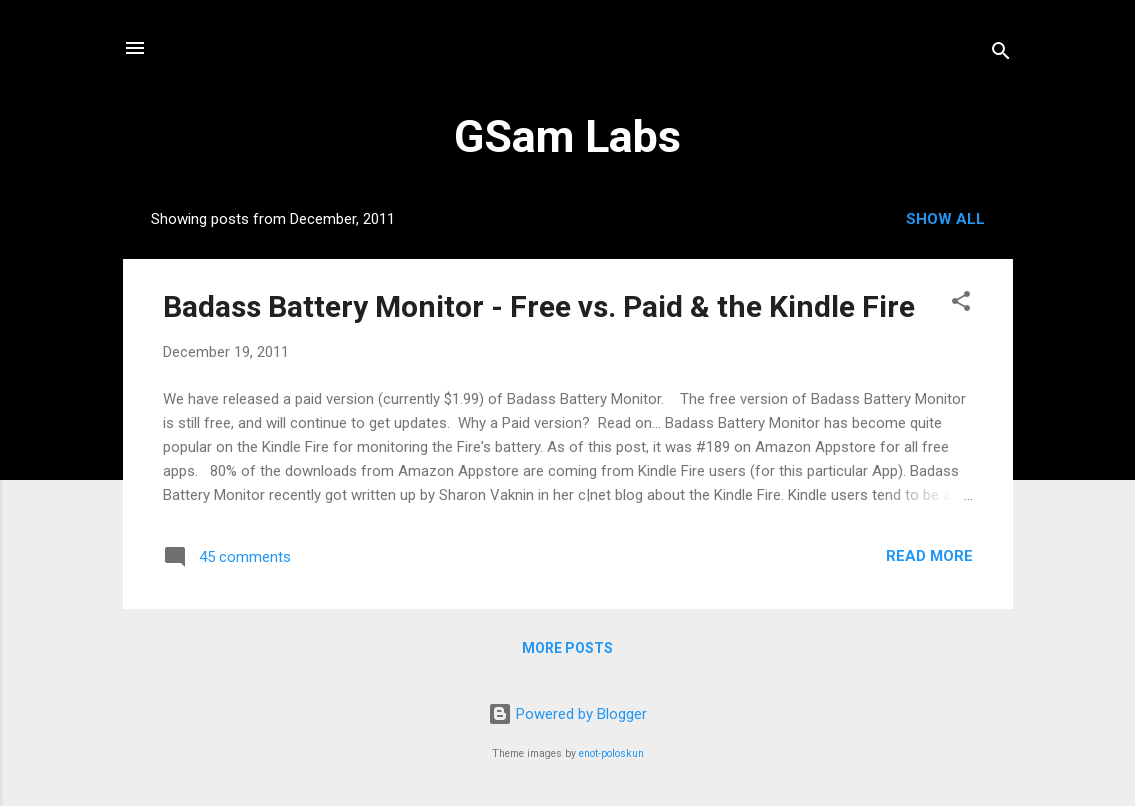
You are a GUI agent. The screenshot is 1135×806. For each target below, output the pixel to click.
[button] (961, 304)
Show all (945, 219)
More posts (567, 648)
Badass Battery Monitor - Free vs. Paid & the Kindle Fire (539, 306)
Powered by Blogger (567, 714)
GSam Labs (567, 136)
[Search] (1001, 54)
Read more (929, 556)
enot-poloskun (611, 753)
